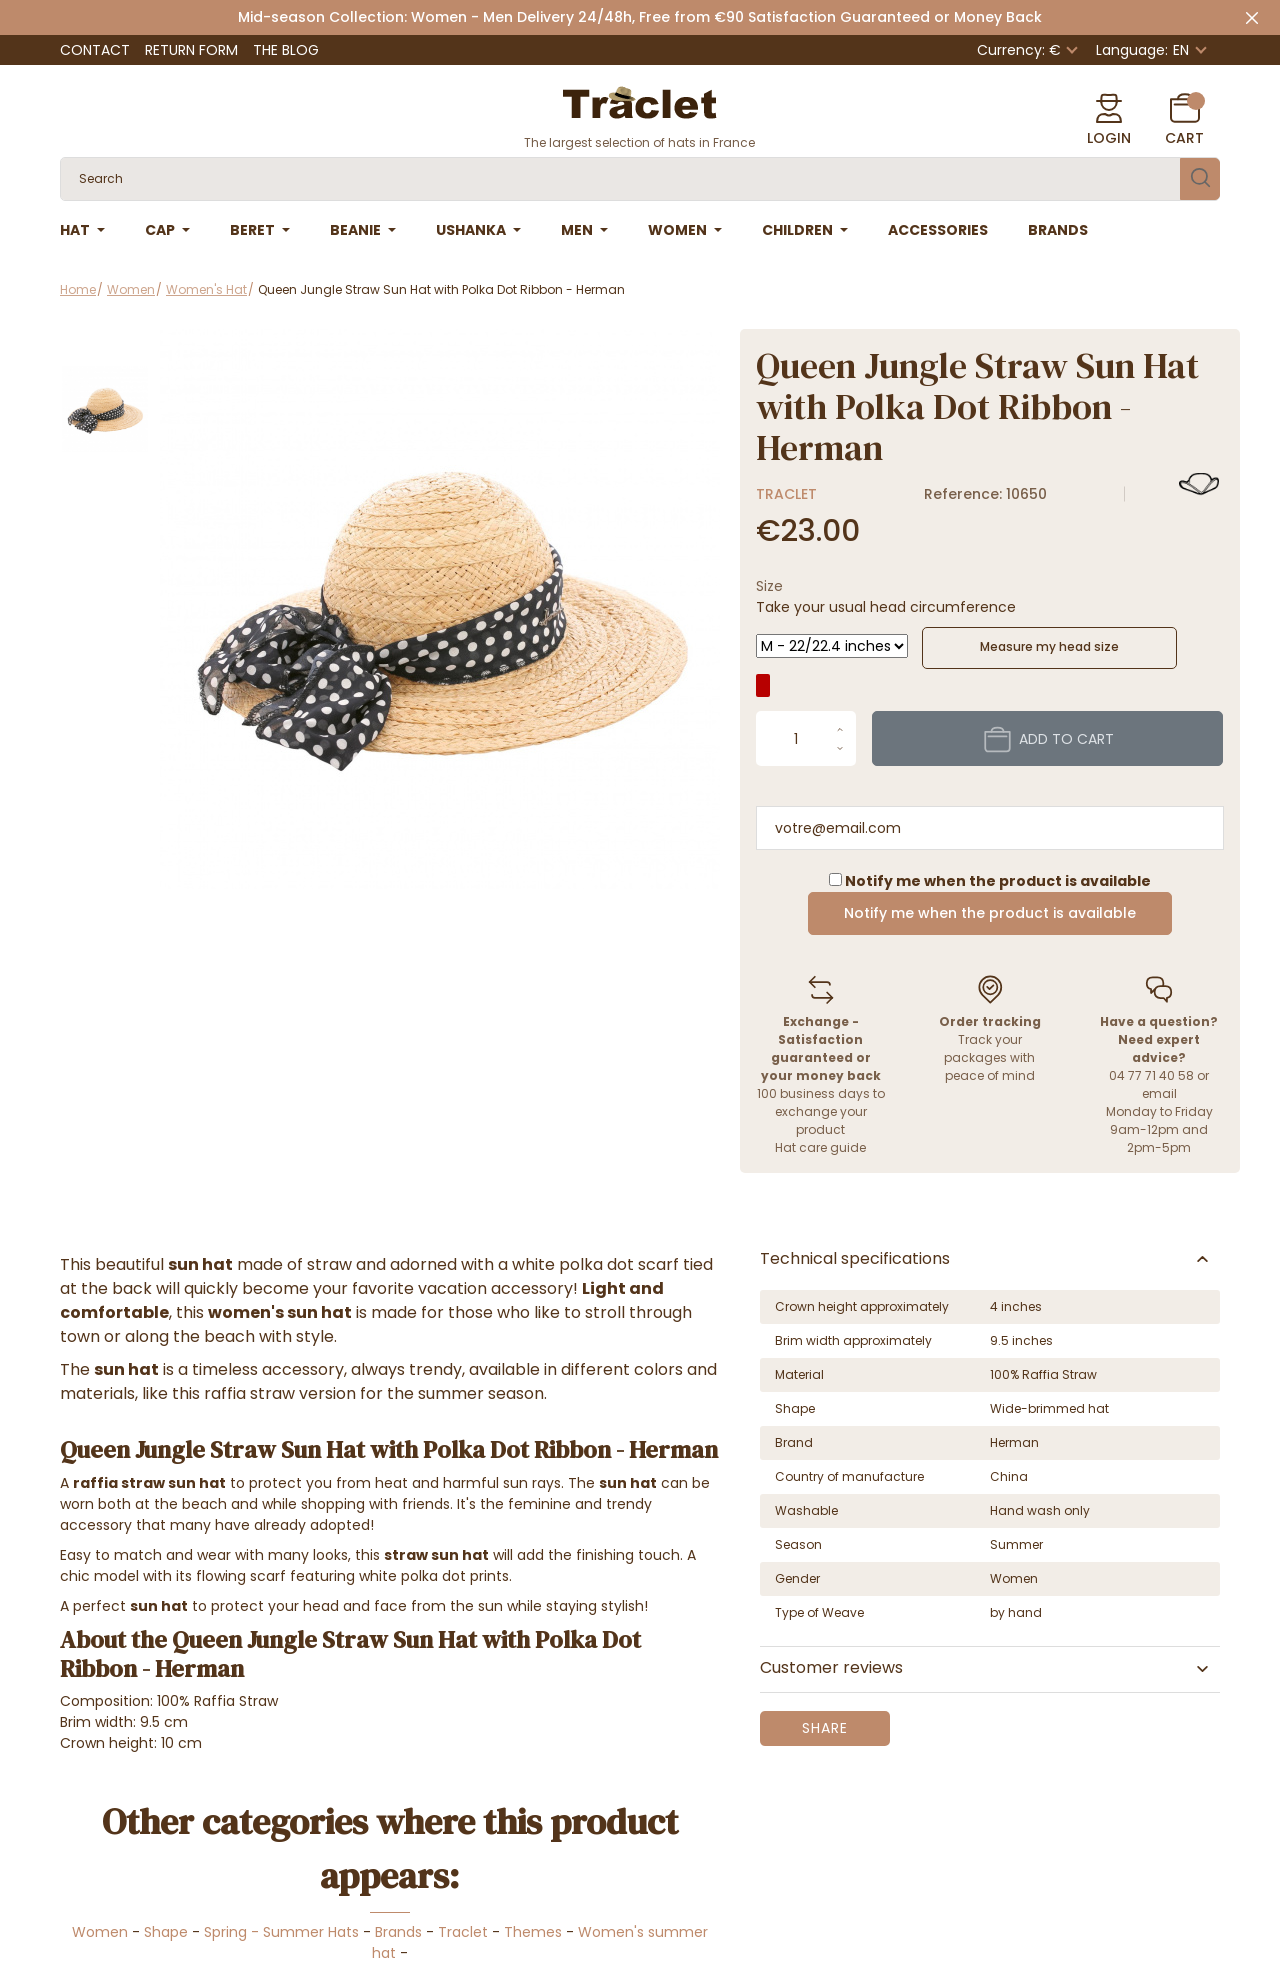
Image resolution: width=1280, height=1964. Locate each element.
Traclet (786, 494)
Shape (166, 1932)
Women (100, 1932)
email (1159, 1093)
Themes (533, 1932)
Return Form (191, 50)
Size (769, 586)
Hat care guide (820, 1147)
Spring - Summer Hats (281, 1932)
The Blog (286, 50)
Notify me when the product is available (990, 913)
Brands (398, 1932)
